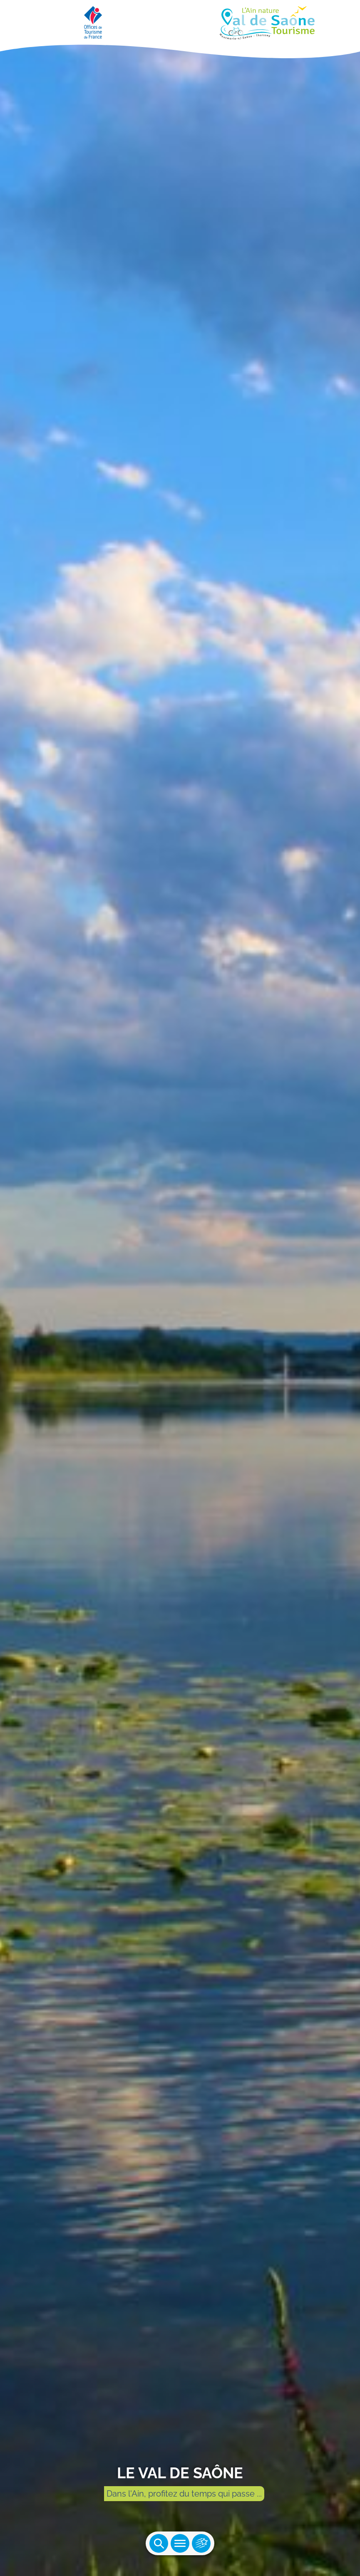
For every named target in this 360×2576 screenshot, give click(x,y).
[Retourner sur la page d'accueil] (180, 21)
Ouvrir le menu (180, 2543)
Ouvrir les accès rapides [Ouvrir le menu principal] (201, 2543)
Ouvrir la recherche (158, 2543)
